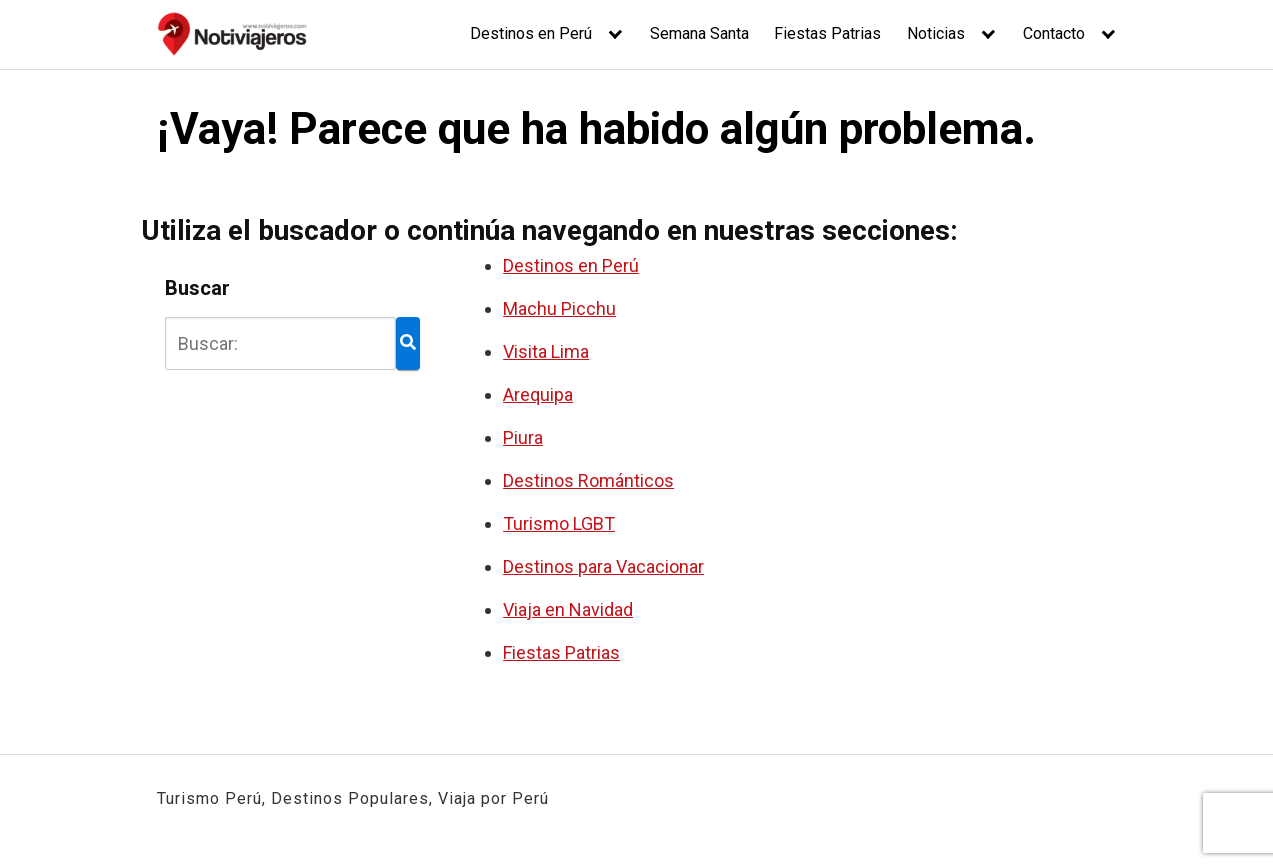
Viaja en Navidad (568, 609)
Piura (523, 437)
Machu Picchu (559, 308)
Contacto (1054, 33)
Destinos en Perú (531, 33)
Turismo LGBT (559, 523)
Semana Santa (699, 33)
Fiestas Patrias (827, 33)
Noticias (936, 33)
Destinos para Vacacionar (603, 566)
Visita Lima (546, 351)
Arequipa (538, 394)
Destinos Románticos (588, 480)
